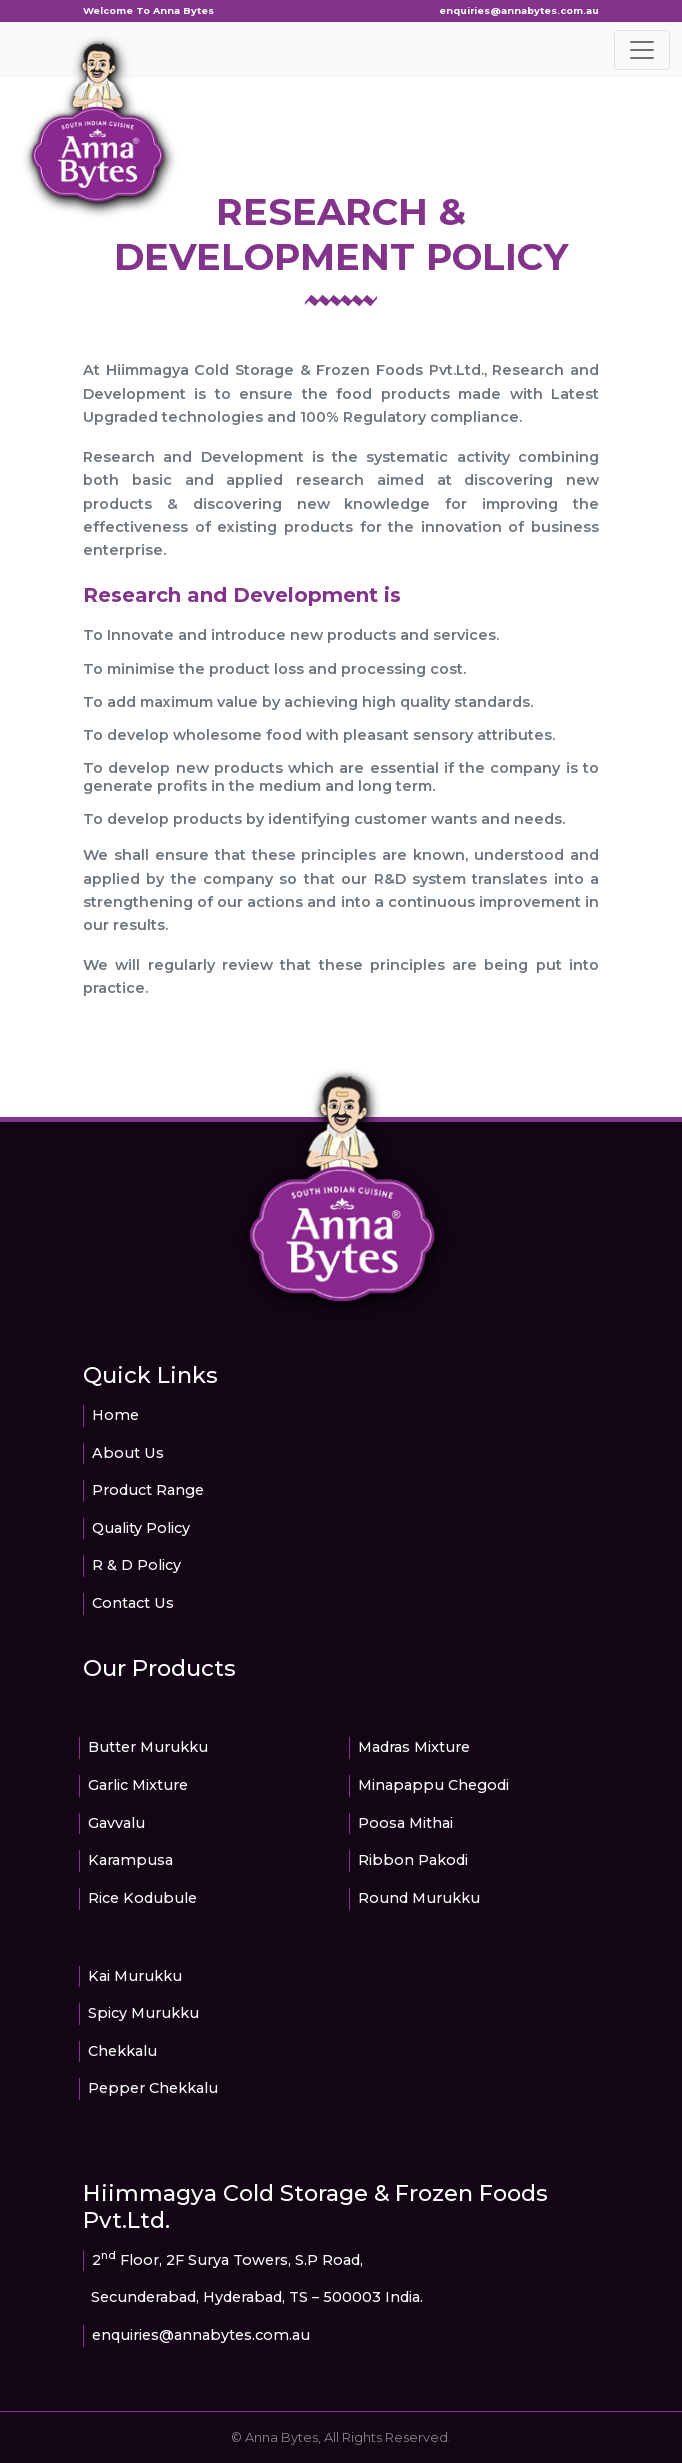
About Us (128, 1453)
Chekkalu (122, 2051)
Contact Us (133, 1603)
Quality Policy (141, 1528)
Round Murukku (419, 1898)
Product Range (148, 1490)
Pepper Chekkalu (153, 2088)
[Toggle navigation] (642, 50)
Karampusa (130, 1860)
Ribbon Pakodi (413, 1860)
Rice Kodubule (142, 1898)
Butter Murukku (148, 1747)
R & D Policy (136, 1565)
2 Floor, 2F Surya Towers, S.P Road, (227, 2260)
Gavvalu (116, 1823)
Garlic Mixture (138, 1785)
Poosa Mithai (405, 1823)
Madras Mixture (414, 1747)
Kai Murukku (135, 1976)
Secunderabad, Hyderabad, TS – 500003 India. (257, 2297)
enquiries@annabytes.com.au (519, 10)
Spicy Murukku (143, 2013)
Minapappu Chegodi (433, 1785)
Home (115, 1415)
